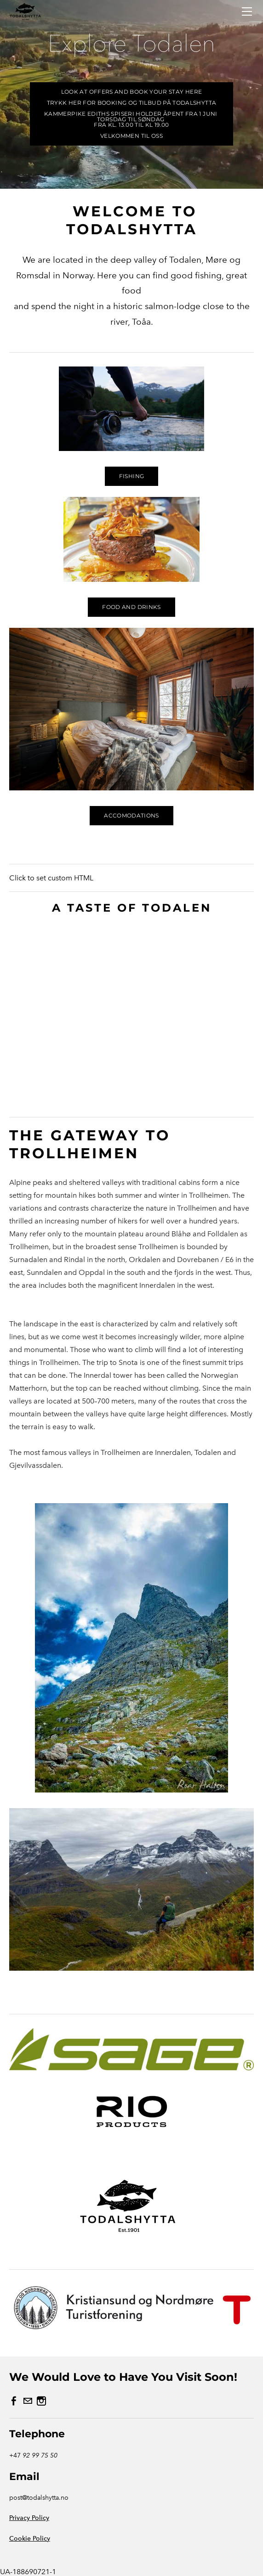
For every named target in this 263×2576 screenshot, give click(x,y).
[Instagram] (41, 2401)
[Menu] (246, 11)
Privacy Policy (29, 2518)
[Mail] (27, 2401)
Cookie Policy (29, 2538)
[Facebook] (13, 2401)
